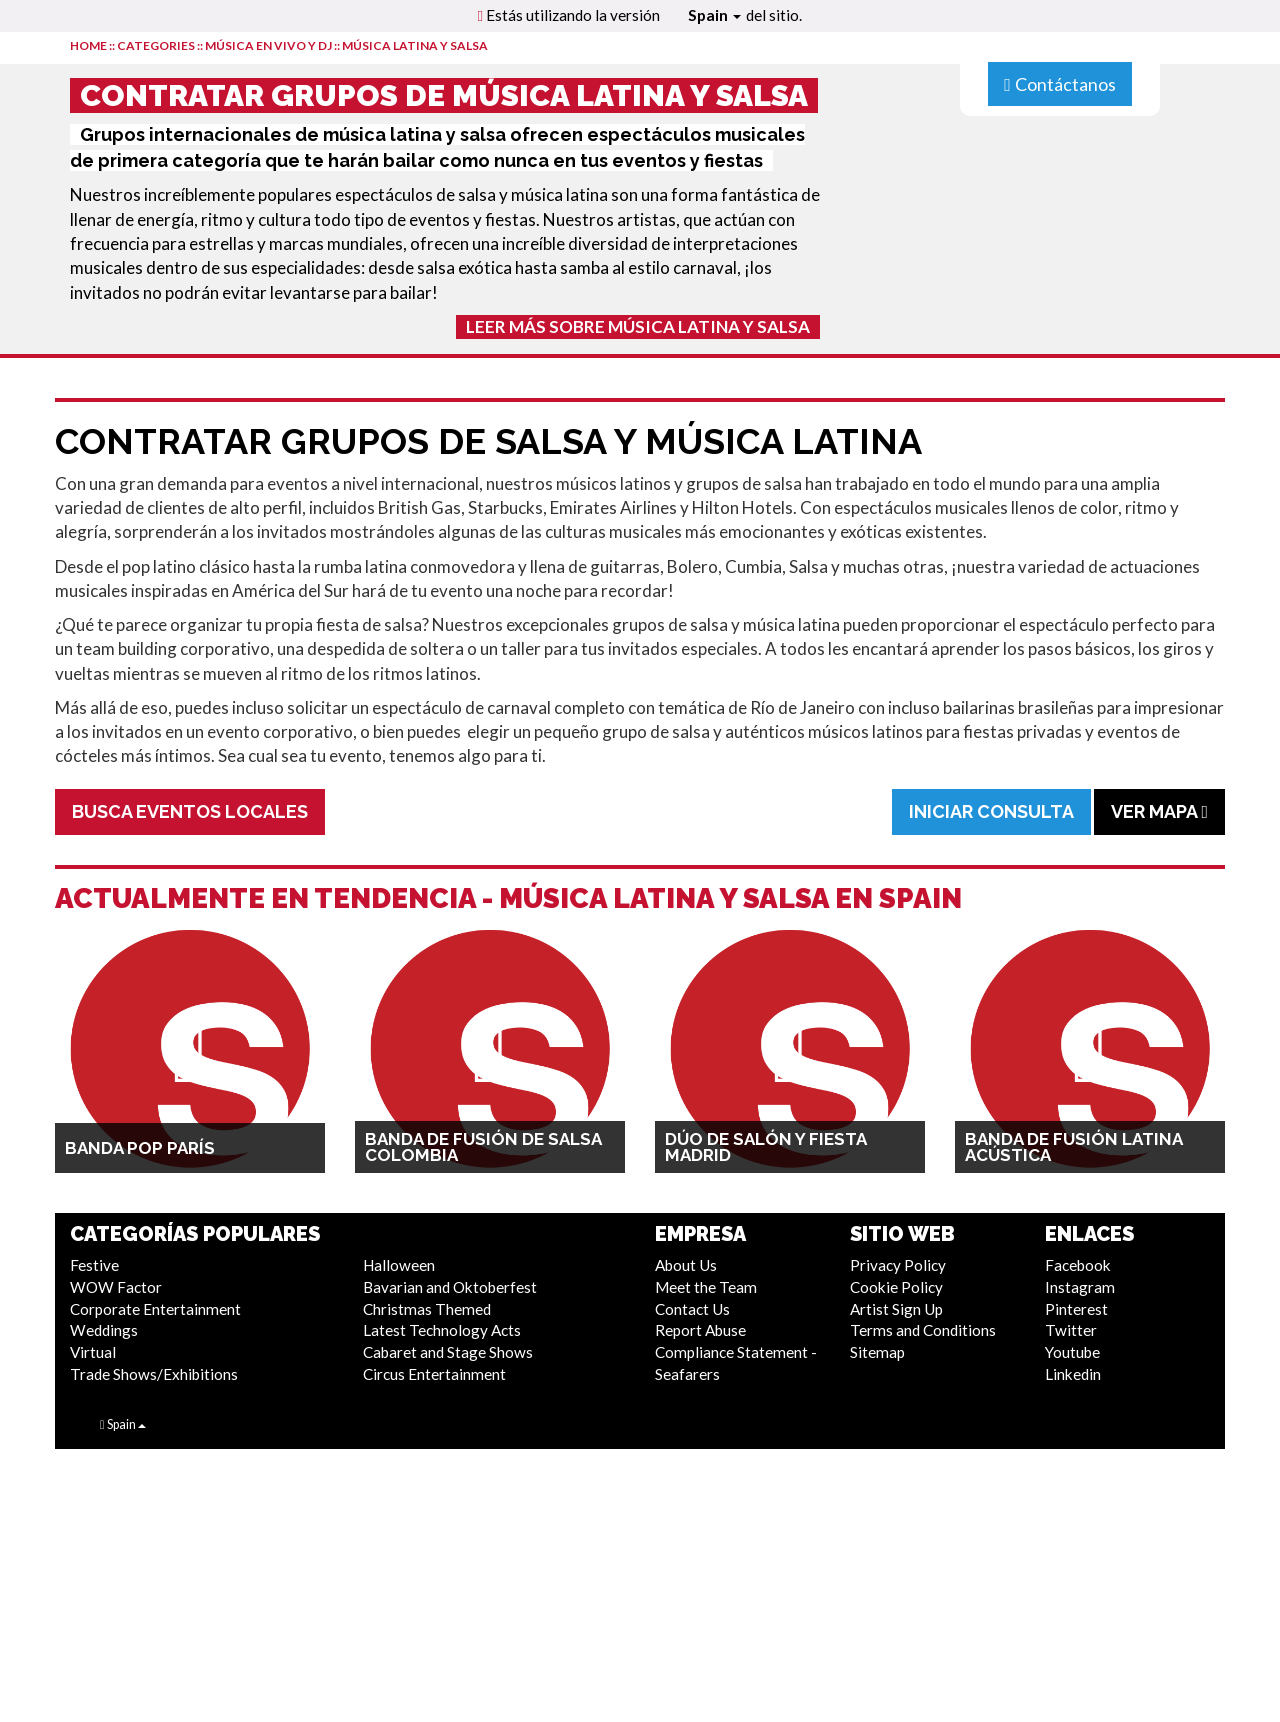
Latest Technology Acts (442, 1330)
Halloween (399, 1265)
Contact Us (692, 1309)
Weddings (104, 1330)
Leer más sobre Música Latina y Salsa (638, 326)
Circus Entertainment (434, 1374)
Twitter (1071, 1330)
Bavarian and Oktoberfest (450, 1287)
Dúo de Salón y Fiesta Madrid (765, 1147)
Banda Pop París (140, 1148)
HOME (88, 45)
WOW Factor (116, 1287)
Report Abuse (700, 1330)
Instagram (1080, 1287)
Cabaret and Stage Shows (448, 1352)
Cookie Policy (896, 1287)
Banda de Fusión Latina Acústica (1073, 1147)
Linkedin (1073, 1374)
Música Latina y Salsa (415, 45)
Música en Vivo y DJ (268, 45)
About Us (686, 1265)
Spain (714, 15)
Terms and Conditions (923, 1330)
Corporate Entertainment (155, 1309)
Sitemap (877, 1352)
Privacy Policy (898, 1265)
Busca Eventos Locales (190, 811)
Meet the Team (706, 1287)
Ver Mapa (1159, 811)
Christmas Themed (427, 1309)
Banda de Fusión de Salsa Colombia (483, 1147)
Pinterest (1076, 1309)
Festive (94, 1265)
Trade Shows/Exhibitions (154, 1374)
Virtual (93, 1352)
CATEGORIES (156, 45)
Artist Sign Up (896, 1309)
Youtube (1072, 1352)
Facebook (1078, 1265)
